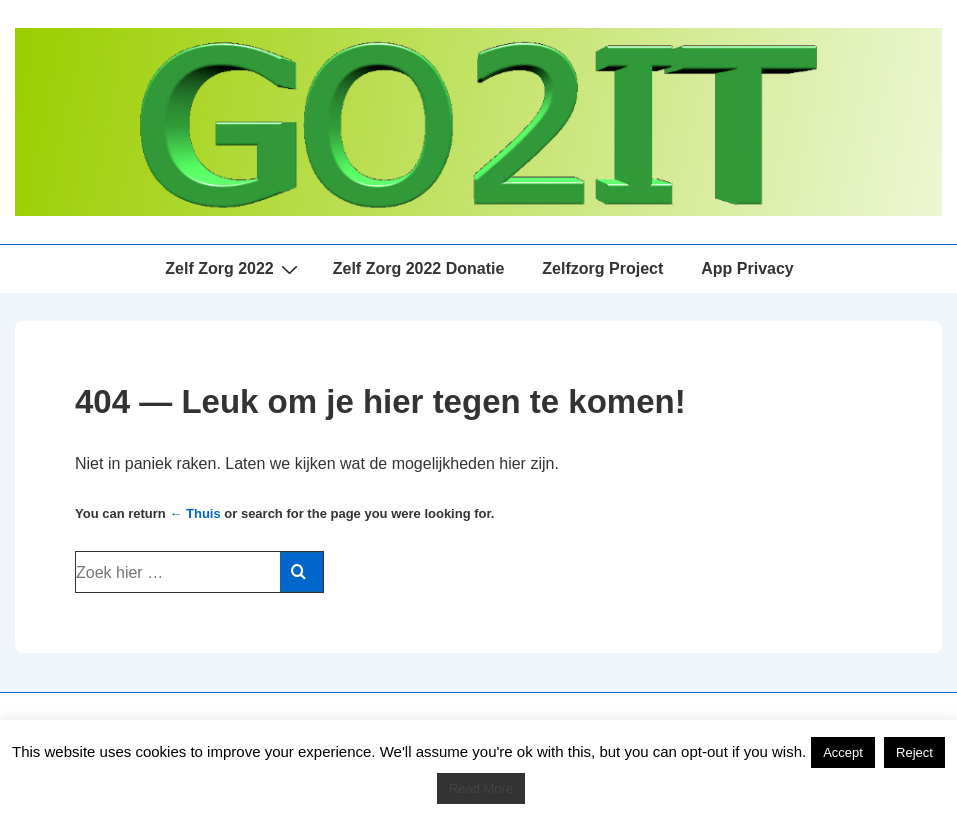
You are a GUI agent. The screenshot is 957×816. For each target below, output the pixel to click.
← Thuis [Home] (194, 513)
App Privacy (747, 268)
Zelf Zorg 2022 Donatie (419, 268)
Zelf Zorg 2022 (233, 269)
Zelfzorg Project (602, 268)
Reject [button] (914, 752)
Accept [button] (843, 752)
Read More (481, 788)
